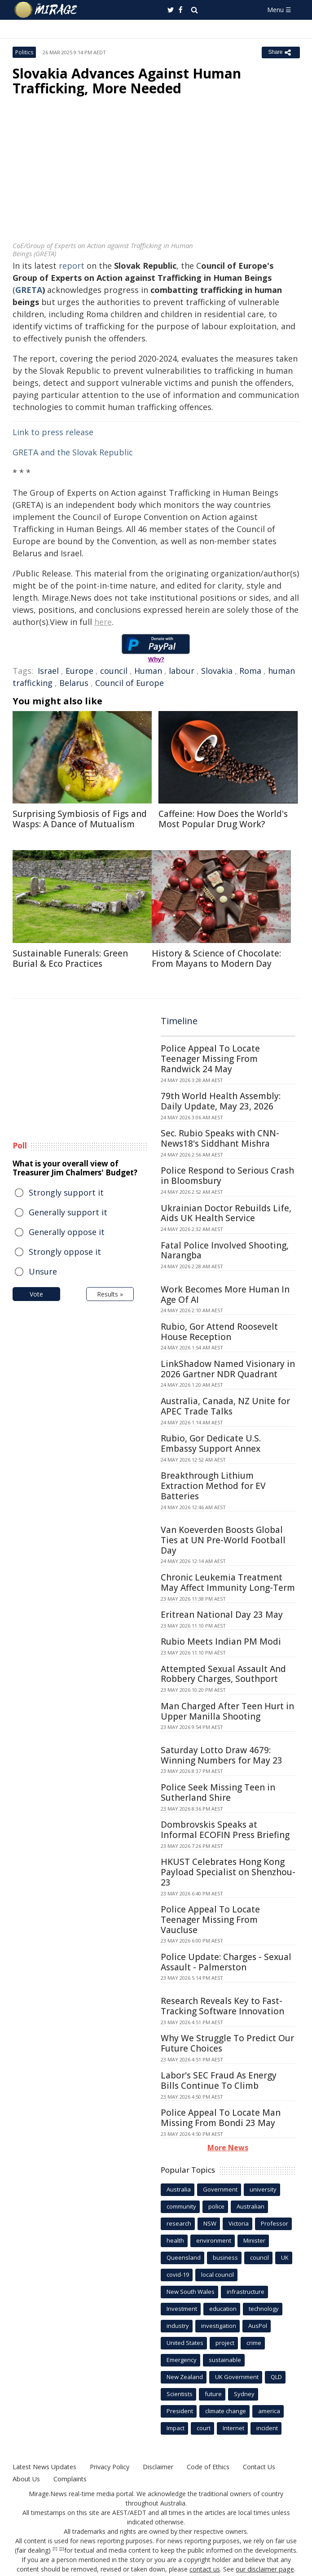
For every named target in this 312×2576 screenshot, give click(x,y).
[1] (55, 2549)
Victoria (239, 2223)
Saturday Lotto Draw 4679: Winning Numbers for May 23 (221, 1755)
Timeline (179, 1021)
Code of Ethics (207, 2466)
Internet (233, 2428)
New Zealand (185, 2377)
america (269, 2411)
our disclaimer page (265, 2569)
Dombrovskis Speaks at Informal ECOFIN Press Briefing (225, 1830)
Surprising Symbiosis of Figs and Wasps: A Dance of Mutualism (80, 819)
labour (181, 670)
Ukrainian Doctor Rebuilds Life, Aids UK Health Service (226, 1213)
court (204, 2428)
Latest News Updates (44, 2466)
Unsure (43, 1271)
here (103, 621)
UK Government (237, 2377)
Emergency (182, 2360)
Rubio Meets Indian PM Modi (221, 1641)
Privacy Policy (108, 2466)
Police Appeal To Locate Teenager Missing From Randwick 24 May (210, 1059)
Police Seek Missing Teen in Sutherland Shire (218, 1792)
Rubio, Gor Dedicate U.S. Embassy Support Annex (211, 1443)
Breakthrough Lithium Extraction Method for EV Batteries (213, 1486)
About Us (26, 2479)
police (216, 2206)
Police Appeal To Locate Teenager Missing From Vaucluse (210, 1920)
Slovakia (217, 670)
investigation (218, 2326)
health (175, 2240)
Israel (48, 670)
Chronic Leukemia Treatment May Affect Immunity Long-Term (228, 1583)
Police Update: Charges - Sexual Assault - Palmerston (226, 1962)
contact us (205, 2569)
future (213, 2394)
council (113, 670)
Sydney (244, 2394)
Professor (274, 2223)
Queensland (184, 2257)
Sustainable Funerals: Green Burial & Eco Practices (70, 958)
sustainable (225, 2360)
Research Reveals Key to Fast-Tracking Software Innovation (222, 2006)
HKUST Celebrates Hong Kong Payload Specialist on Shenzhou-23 (228, 1872)
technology (264, 2309)
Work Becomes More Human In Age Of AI (225, 1294)
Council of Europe (129, 682)
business (225, 2257)
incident (267, 2428)
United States (185, 2343)
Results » (110, 1294)
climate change (225, 2411)
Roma (250, 670)
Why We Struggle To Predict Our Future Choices (227, 2043)
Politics (24, 52)
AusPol (257, 2326)
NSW (209, 2223)
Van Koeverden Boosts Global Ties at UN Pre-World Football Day (223, 1540)
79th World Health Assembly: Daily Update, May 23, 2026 (221, 1101)
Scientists (180, 2394)
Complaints (69, 2479)
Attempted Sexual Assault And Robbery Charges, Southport (223, 1674)
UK (285, 2257)
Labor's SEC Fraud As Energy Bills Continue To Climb (219, 2080)
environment (213, 2240)
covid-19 (178, 2274)
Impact (176, 2428)
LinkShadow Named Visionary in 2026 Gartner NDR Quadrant (228, 1369)
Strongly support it (66, 1192)
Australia (179, 2189)
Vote (36, 1294)
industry (178, 2326)
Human (148, 670)
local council (217, 2274)
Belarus (73, 682)
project (224, 2343)
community (181, 2206)
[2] (61, 2549)
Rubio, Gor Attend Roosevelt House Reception (219, 1332)
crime (253, 2343)
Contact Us (258, 2466)
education (223, 2309)
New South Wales (191, 2292)
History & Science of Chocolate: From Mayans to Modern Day (216, 958)
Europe (79, 670)
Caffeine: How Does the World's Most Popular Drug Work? (223, 819)
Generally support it (68, 1212)
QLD (276, 2377)
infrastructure (245, 2292)
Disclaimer (157, 2466)
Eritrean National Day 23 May (222, 1614)
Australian (250, 2206)
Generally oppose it (67, 1232)
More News (227, 2147)
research (179, 2223)
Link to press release (53, 432)
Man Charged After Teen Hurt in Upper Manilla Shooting (227, 1711)
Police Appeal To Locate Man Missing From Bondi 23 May (221, 2118)
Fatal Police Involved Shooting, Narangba (225, 1251)
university (263, 2189)
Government (220, 2189)
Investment (182, 2309)
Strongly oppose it (65, 1251)
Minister (254, 2240)
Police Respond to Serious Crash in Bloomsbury (227, 1176)
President (180, 2411)
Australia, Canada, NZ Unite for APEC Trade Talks (225, 1406)
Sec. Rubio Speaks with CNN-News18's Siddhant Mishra (220, 1138)
